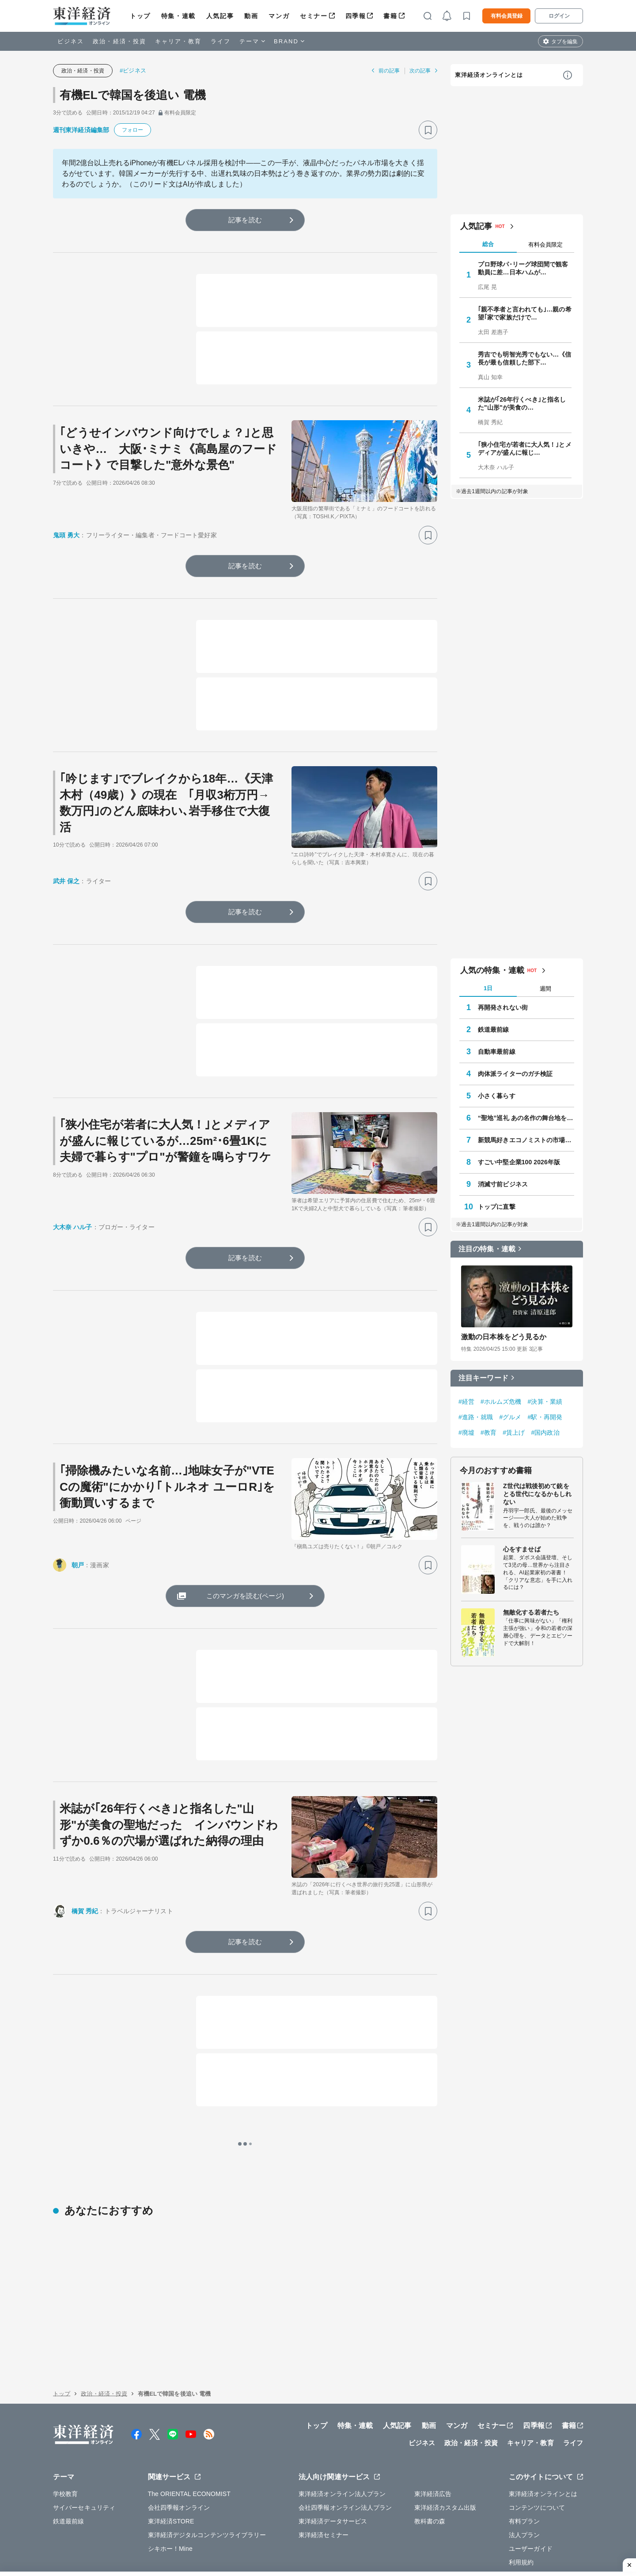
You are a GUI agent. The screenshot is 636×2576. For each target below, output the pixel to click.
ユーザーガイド (531, 2476)
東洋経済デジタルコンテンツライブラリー (207, 2462)
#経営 (466, 1401)
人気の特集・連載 (492, 970)
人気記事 (220, 15)
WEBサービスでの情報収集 (91, 2530)
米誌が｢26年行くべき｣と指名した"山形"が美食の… (522, 403)
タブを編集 (564, 41)
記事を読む (245, 220)
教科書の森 (430, 2449)
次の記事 (420, 71)
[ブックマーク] (428, 130)
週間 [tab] (545, 988)
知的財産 (222, 2530)
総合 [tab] (488, 244)
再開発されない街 (503, 1007)
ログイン (559, 16)
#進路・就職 (475, 1417)
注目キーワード (483, 1378)
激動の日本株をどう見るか (503, 1337)
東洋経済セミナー (323, 2462)
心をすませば (522, 1549)
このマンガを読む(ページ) (245, 1596)
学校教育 (65, 2421)
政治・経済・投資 (119, 41)
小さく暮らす (496, 1095)
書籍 (390, 15)
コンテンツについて (537, 2435)
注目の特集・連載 (486, 1249)
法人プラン (524, 2462)
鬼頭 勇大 (66, 535)
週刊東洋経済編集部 (81, 129)
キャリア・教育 (178, 41)
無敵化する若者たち (531, 1612)
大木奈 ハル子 (72, 1227)
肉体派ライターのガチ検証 (515, 1073)
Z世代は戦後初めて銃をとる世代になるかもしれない (537, 1493)
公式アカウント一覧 (248, 2511)
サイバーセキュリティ (84, 2435)
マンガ (279, 15)
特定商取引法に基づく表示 (282, 2530)
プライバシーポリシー (170, 2530)
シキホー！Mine (170, 2476)
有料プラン (524, 2449)
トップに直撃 (496, 1206)
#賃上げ (514, 1432)
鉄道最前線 (493, 1029)
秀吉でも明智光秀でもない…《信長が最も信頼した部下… (525, 358)
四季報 (355, 15)
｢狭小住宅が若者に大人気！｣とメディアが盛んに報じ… (525, 448)
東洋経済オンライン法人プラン (342, 2421)
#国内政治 (545, 1432)
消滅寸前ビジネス (503, 1184)
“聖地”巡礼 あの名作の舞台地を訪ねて (526, 1117)
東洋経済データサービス (333, 2449)
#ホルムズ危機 (501, 1401)
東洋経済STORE (171, 2449)
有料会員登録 (506, 16)
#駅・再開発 (545, 1417)
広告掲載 (300, 2511)
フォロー (132, 130)
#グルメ (510, 1417)
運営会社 (156, 2511)
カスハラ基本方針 (419, 2530)
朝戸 (78, 1565)
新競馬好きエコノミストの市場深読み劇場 (526, 1140)
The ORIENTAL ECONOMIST (189, 2421)
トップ (140, 15)
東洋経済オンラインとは (489, 75)
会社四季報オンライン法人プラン (345, 2435)
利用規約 (521, 2490)
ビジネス (70, 41)
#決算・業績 (545, 1401)
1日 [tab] (488, 988)
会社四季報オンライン (179, 2435)
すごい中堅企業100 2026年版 (519, 1162)
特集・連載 (178, 15)
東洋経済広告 (433, 2421)
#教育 (488, 1432)
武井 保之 (66, 881)
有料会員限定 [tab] (545, 244)
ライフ (221, 41)
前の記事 (389, 71)
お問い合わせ (472, 2530)
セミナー (313, 15)
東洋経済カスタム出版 (445, 2435)
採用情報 (194, 2511)
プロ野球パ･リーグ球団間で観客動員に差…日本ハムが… (523, 268)
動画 (251, 15)
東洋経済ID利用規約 (357, 2530)
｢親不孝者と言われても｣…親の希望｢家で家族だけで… (525, 313)
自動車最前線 (496, 1051)
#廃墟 (466, 1432)
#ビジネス (133, 70)
